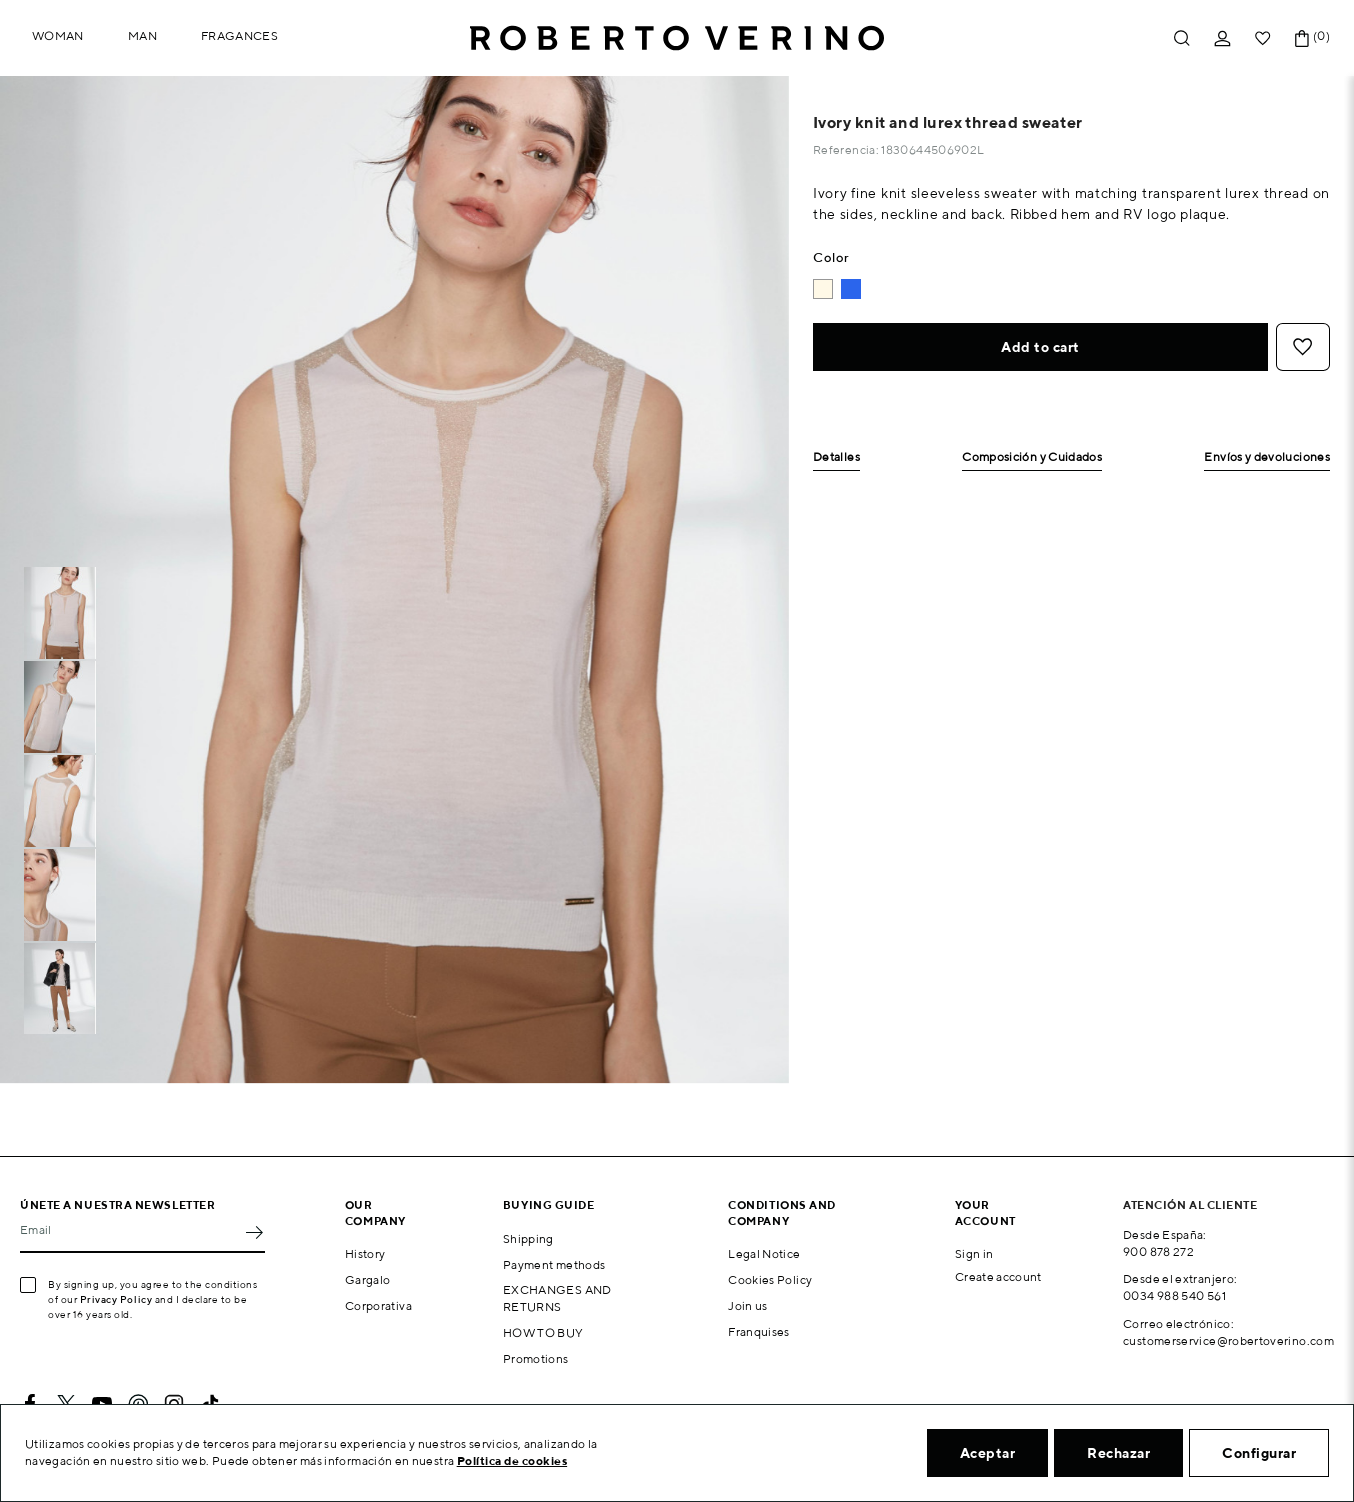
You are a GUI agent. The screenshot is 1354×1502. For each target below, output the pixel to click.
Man (142, 35)
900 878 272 (1158, 1251)
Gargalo (368, 1279)
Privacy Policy (116, 1299)
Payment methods (554, 1264)
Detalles (836, 457)
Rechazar (1118, 1453)
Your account (985, 1212)
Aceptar (988, 1453)
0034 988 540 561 (1174, 1295)
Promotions (536, 1358)
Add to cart (1040, 347)
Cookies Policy (770, 1279)
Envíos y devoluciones (1267, 457)
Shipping (528, 1238)
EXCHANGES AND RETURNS (557, 1298)
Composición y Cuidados (1032, 457)
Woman (58, 35)
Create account (998, 1276)
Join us (748, 1305)
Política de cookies (512, 1460)
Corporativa (378, 1305)
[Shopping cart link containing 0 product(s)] (1302, 38)
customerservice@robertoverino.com (1228, 1340)
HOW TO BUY (543, 1332)
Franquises (759, 1331)
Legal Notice (764, 1253)
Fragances (239, 35)
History (365, 1253)
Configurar (1259, 1453)
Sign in (974, 1253)
